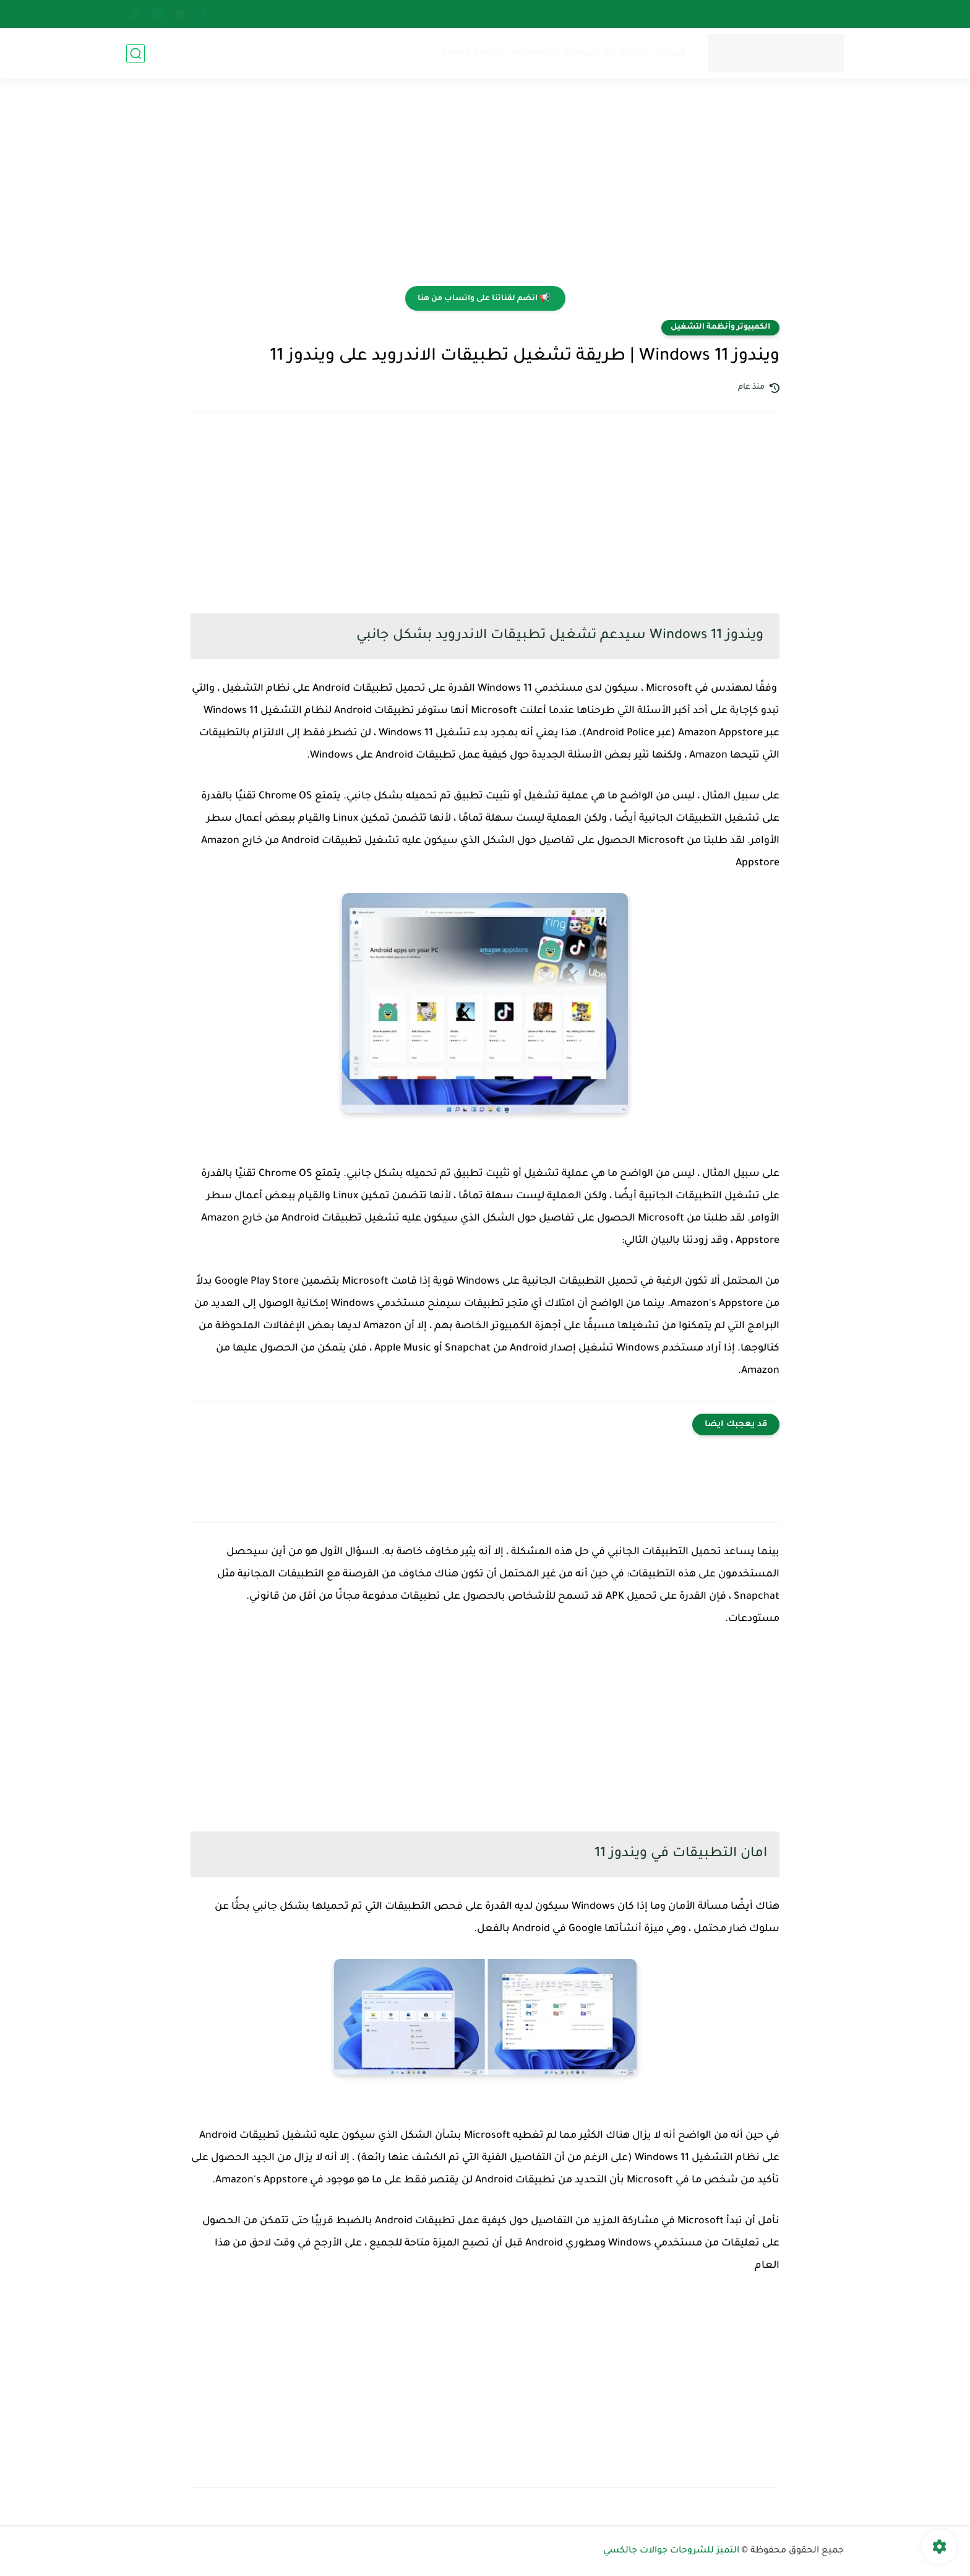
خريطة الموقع (471, 53)
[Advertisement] (485, 190)
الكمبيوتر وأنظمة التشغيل (720, 327)
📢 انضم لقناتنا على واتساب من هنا (484, 299)
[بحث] (135, 53)
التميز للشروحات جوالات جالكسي (671, 2551)
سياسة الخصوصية (554, 53)
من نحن (669, 53)
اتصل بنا (624, 53)
